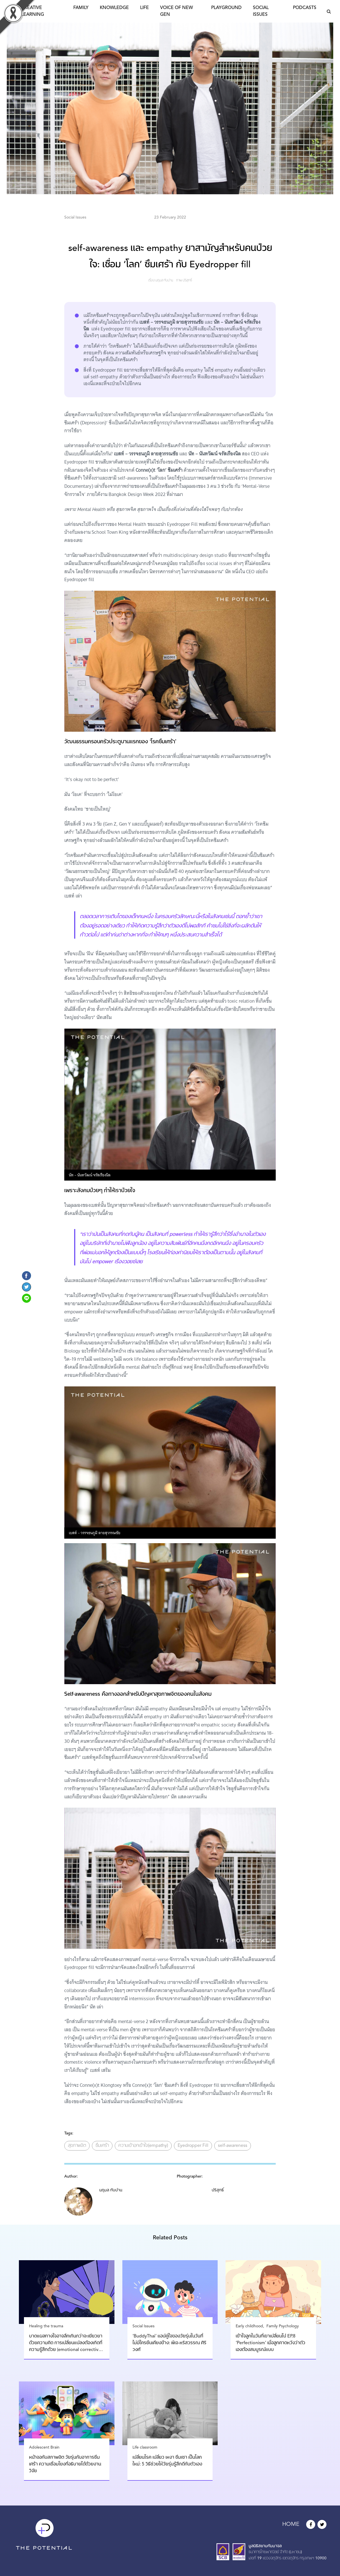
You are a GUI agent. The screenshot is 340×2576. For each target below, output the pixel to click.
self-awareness (232, 2145)
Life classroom (145, 2447)
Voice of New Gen (176, 11)
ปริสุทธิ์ (187, 280)
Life (144, 8)
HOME (290, 2524)
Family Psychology (282, 2326)
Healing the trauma (46, 2326)
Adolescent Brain (44, 2447)
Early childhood (249, 2326)
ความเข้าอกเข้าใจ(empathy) (143, 2145)
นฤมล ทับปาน (164, 280)
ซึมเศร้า (102, 2145)
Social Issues (261, 11)
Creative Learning (32, 11)
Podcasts (304, 8)
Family (81, 8)
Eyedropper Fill (193, 2145)
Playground (226, 8)
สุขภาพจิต (77, 2145)
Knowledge (114, 8)
